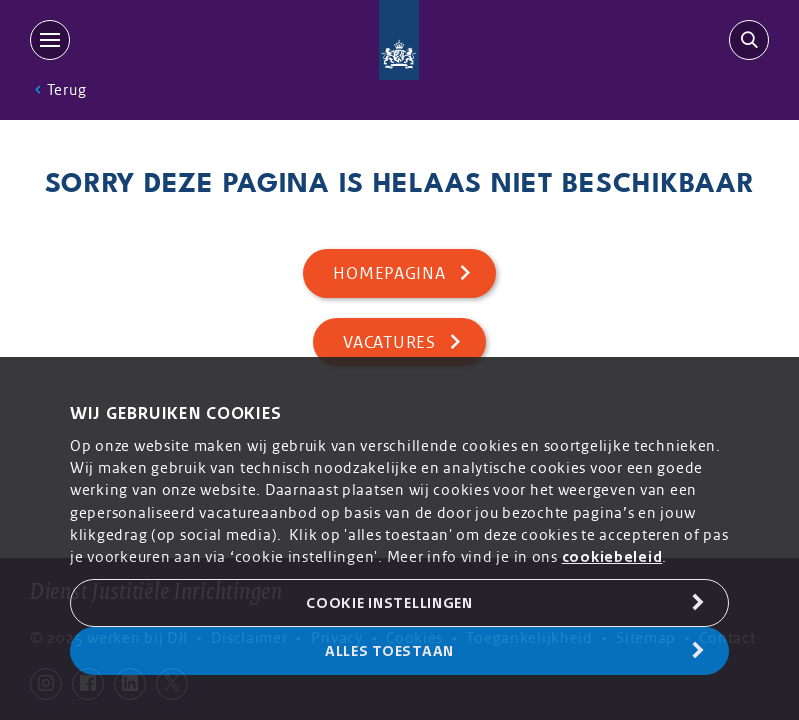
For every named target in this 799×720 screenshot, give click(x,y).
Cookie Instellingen (389, 603)
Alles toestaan (389, 651)
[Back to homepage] (399, 40)
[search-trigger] (745, 40)
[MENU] (54, 40)
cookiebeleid (612, 557)
